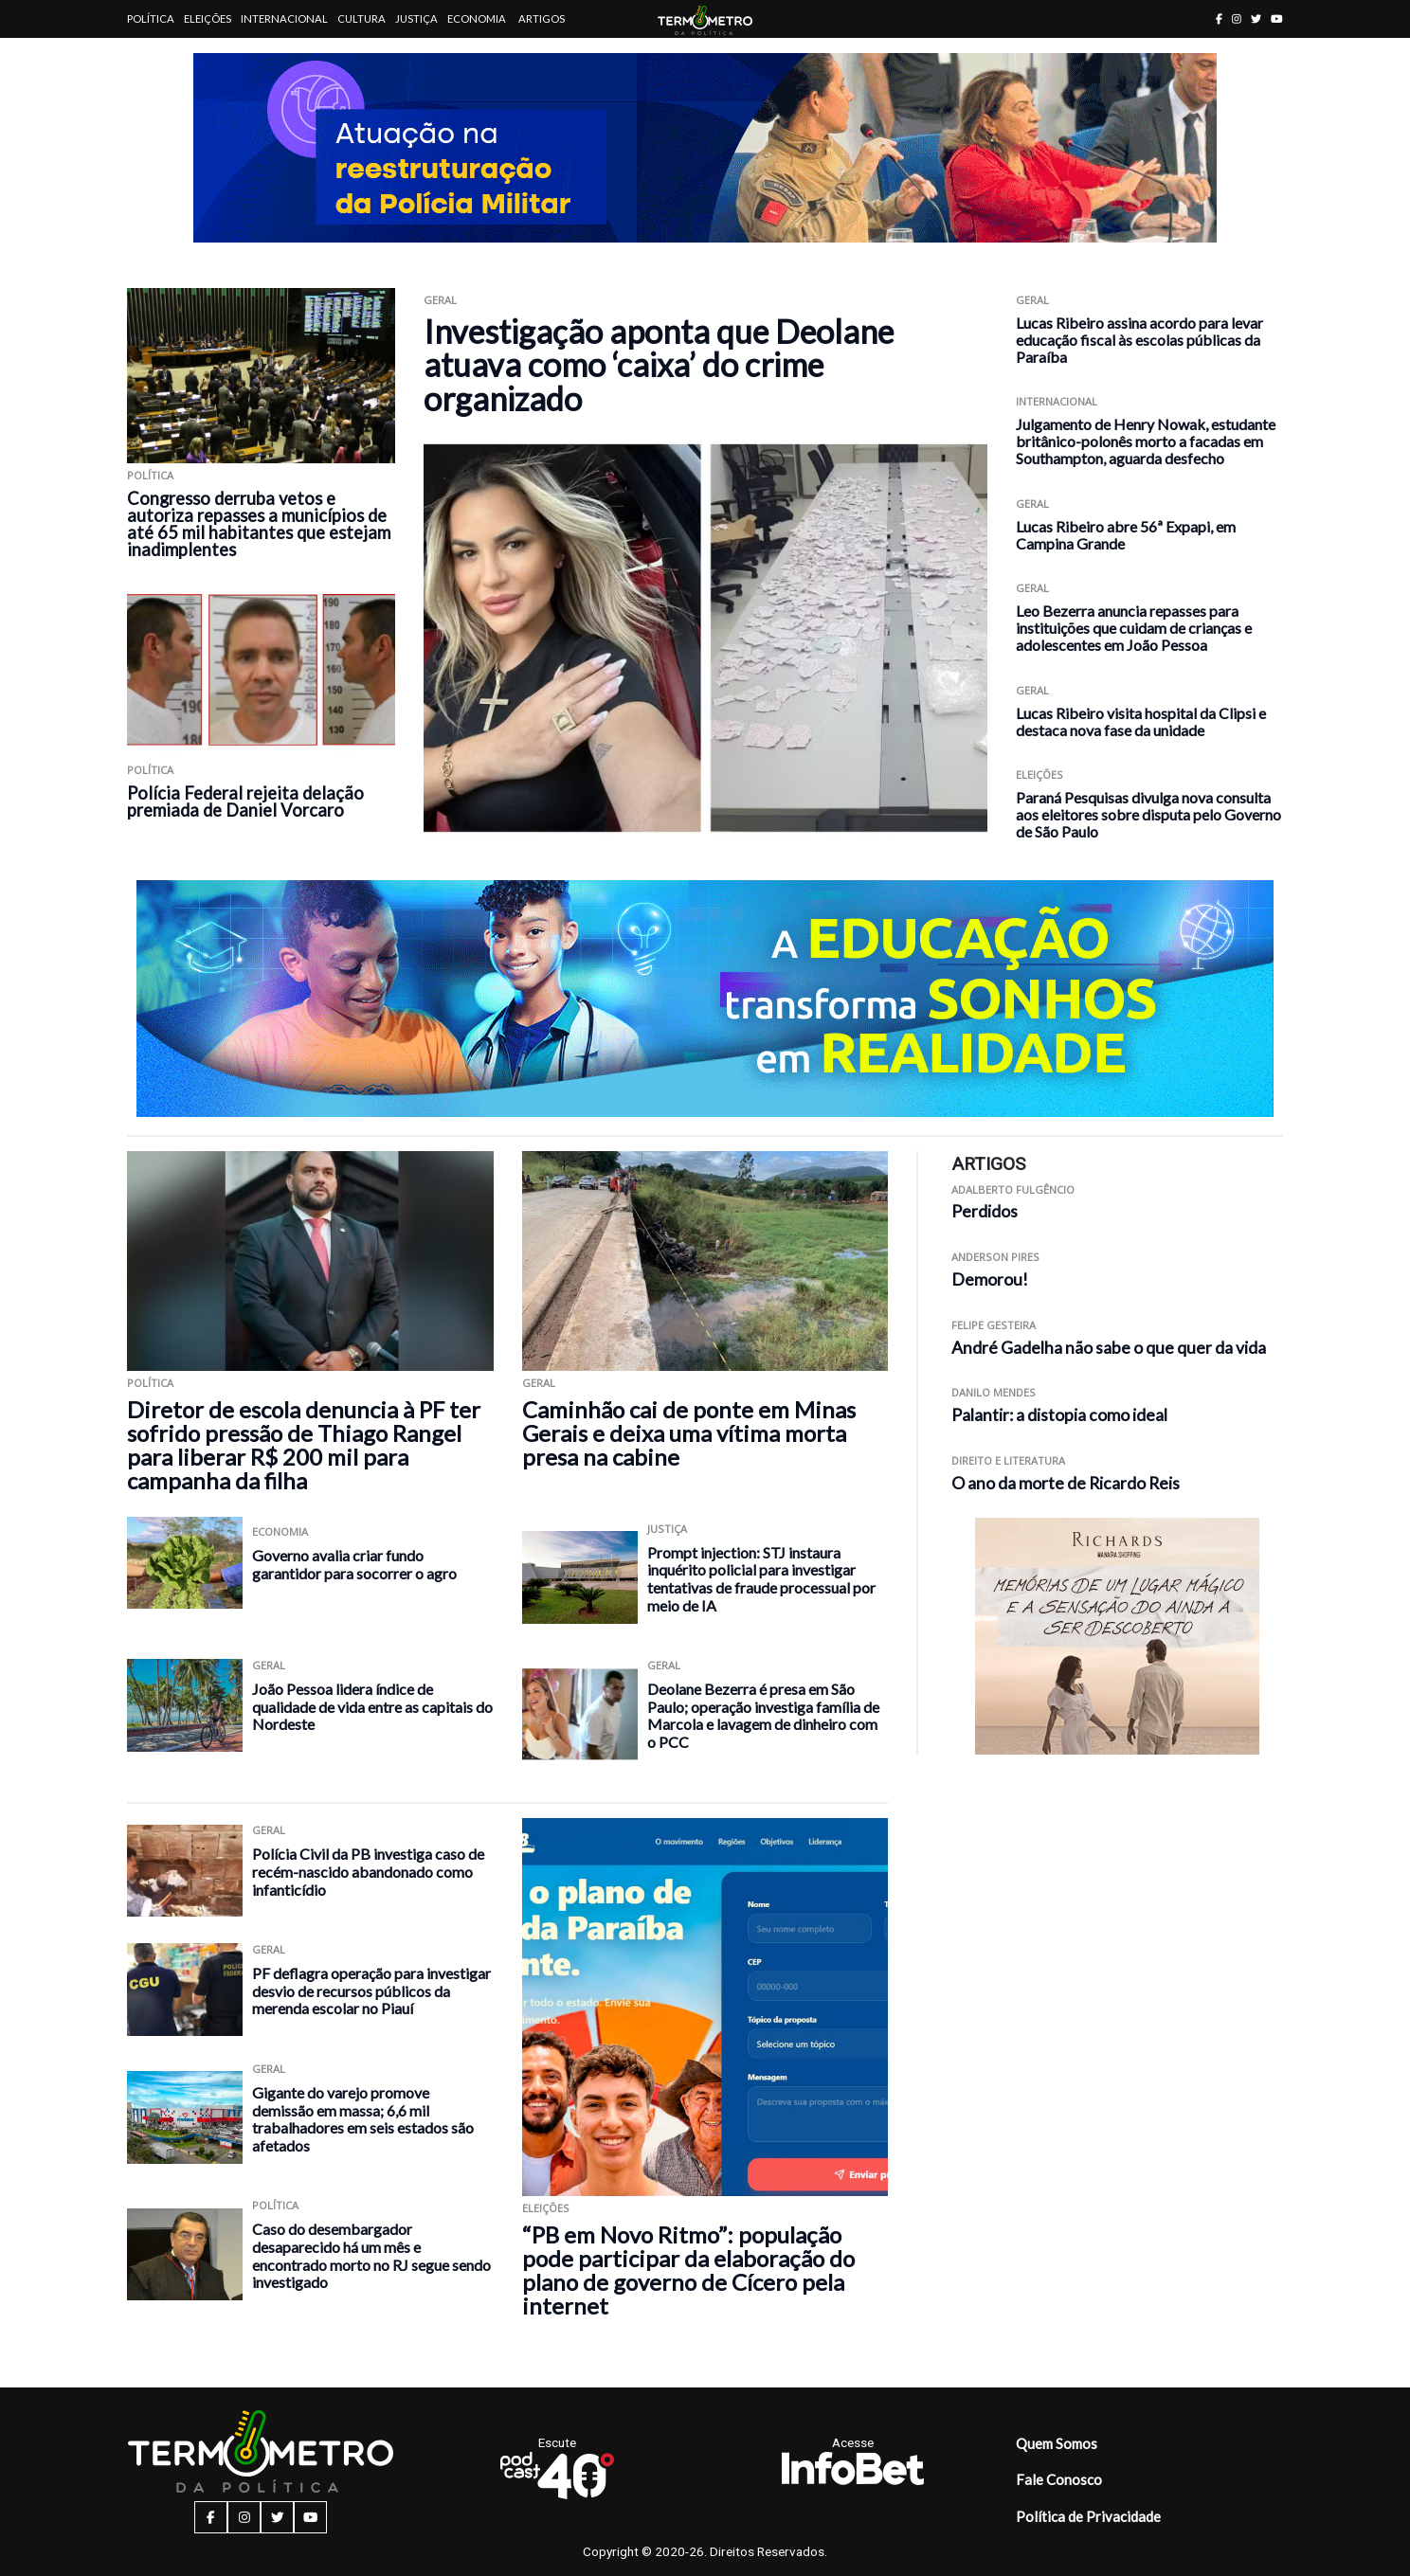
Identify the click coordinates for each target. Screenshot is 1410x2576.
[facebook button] (1219, 18)
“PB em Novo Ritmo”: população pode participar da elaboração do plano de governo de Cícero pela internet (688, 2270)
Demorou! (989, 1279)
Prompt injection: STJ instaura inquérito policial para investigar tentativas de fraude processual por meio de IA (761, 1578)
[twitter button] (1256, 18)
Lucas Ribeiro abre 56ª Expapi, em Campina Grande (1126, 534)
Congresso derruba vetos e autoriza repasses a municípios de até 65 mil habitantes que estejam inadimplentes (258, 524)
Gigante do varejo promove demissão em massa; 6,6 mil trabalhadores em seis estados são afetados (363, 2118)
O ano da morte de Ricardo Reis (1065, 1483)
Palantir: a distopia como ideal (1059, 1415)
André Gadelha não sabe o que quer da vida (1108, 1348)
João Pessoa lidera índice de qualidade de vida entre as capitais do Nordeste (372, 1706)
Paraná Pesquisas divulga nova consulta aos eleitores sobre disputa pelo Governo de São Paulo (1148, 814)
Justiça (416, 18)
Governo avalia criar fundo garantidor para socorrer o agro (354, 1564)
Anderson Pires (995, 1257)
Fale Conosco (1059, 2479)
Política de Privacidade (1088, 2516)
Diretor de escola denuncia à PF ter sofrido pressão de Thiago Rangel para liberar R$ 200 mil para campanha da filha (303, 1445)
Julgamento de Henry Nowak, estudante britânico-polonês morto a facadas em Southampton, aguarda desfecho (1145, 441)
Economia (476, 18)
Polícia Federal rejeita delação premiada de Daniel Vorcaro (245, 801)
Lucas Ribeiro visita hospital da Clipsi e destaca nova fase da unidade (1141, 721)
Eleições (207, 18)
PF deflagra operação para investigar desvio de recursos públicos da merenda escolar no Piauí (371, 1990)
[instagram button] (1236, 18)
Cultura (361, 18)
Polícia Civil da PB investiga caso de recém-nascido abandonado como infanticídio (368, 1871)
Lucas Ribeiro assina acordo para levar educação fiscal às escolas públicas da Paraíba (1139, 340)
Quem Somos (1056, 2443)
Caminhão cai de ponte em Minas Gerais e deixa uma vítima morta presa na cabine (689, 1433)
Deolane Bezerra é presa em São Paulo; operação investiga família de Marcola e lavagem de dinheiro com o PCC (763, 1715)
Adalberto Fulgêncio (1013, 1189)
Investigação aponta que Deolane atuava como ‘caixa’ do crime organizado (659, 365)
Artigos (541, 18)
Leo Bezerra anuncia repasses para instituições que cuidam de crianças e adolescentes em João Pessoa (1134, 628)
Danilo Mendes (993, 1392)
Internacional (284, 18)
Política (150, 18)
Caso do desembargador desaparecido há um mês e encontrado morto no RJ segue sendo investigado (371, 2255)
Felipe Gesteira (993, 1325)
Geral (440, 300)
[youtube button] (1277, 18)
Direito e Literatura (1008, 1460)
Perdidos (984, 1211)
